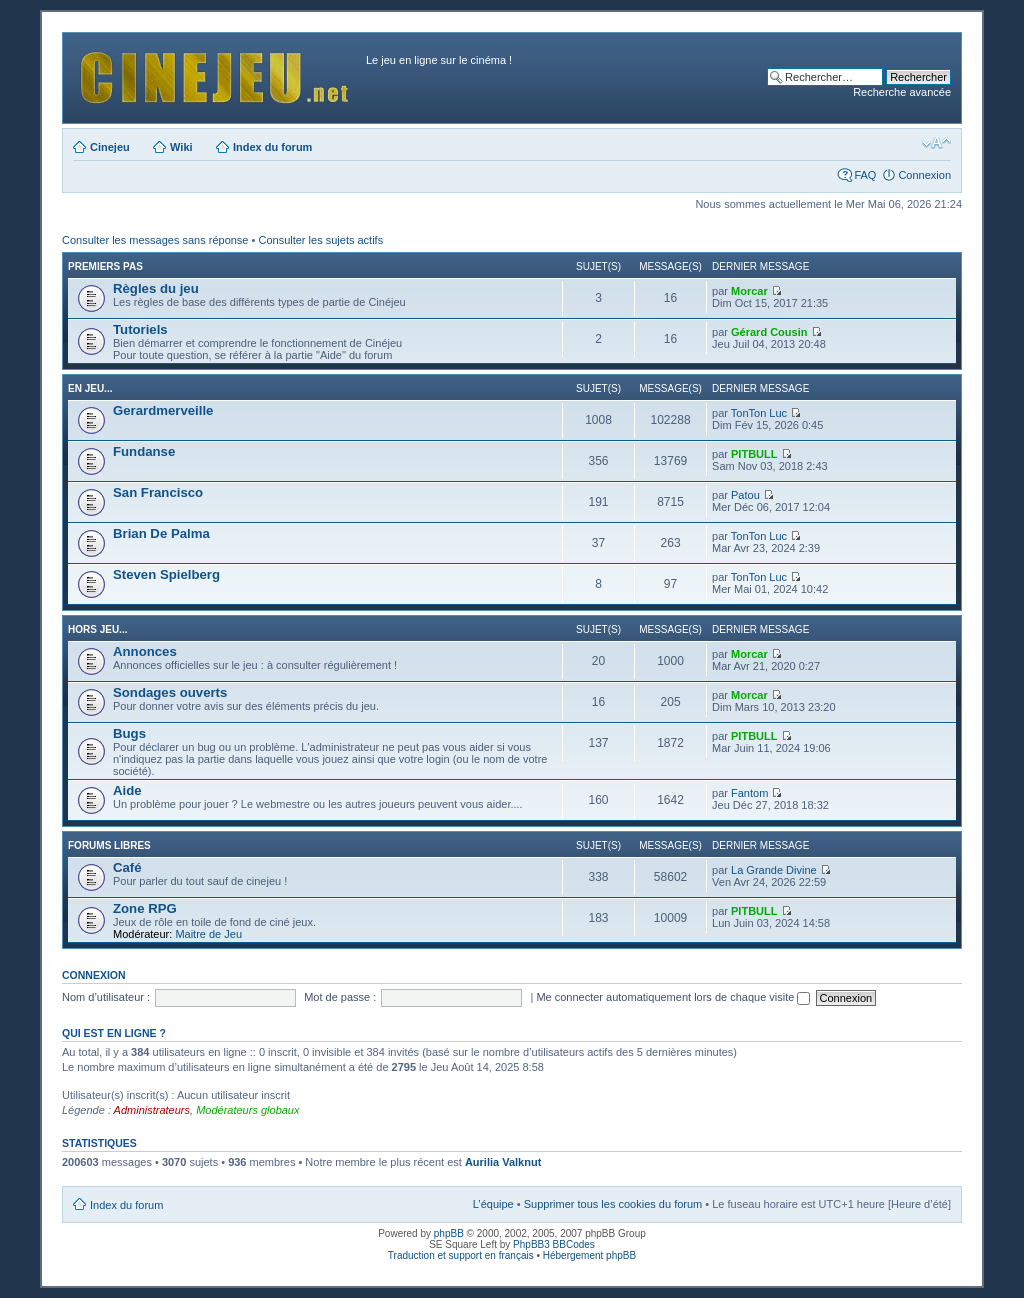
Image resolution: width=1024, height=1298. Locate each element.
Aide (127, 790)
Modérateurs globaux (247, 1110)
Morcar (749, 291)
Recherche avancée (902, 92)
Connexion (924, 175)
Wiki (181, 147)
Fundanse (144, 451)
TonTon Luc (759, 413)
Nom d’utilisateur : (106, 997)
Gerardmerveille (163, 410)
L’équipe (493, 1204)
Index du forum (272, 147)
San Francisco (158, 492)
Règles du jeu (156, 288)
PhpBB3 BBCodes (554, 1244)
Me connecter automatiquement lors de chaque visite (673, 997)
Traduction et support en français (461, 1255)
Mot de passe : (340, 997)
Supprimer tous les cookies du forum (613, 1204)
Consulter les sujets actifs (320, 240)
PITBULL (754, 454)
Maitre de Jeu (208, 934)
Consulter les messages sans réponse (155, 240)
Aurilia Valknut (503, 1162)
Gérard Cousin (769, 332)
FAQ (865, 175)
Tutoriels (140, 329)
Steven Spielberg (166, 574)
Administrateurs (152, 1110)
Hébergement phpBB (589, 1255)
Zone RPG (145, 908)
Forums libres (109, 845)
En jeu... (90, 388)
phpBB (449, 1233)
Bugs (129, 733)
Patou (745, 495)
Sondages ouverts (170, 692)
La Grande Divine (774, 870)
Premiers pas (105, 266)
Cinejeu (110, 147)
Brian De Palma (161, 533)
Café (127, 867)
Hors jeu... (97, 629)
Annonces (145, 651)
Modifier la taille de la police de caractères (936, 143)
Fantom (749, 793)
